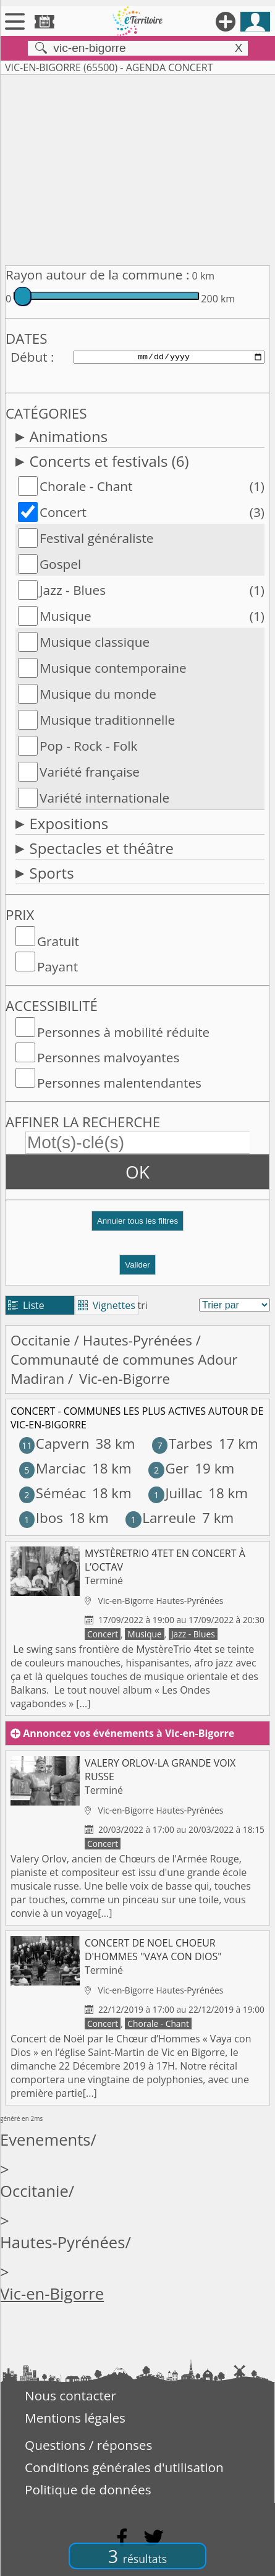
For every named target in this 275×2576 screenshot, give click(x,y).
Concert (63, 512)
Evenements (45, 2140)
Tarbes (182, 1443)
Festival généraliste (97, 538)
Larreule (160, 1517)
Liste (26, 1305)
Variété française (90, 771)
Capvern (54, 1443)
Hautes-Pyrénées (137, 1340)
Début (29, 356)
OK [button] (137, 1172)
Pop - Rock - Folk (88, 745)
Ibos (41, 1517)
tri (143, 1305)
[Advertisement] (137, 167)
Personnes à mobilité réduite (123, 1032)
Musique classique (95, 641)
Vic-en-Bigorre (52, 2294)
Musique (65, 616)
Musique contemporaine (113, 667)
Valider (137, 1264)
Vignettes (106, 1305)
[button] (137, 1226)
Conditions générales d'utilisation (124, 2467)
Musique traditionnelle (107, 719)
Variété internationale (104, 797)
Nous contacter (70, 2395)
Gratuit (58, 941)
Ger (168, 1468)
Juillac (175, 1493)
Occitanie (40, 1340)
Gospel (60, 564)
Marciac (52, 1468)
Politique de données (88, 2489)
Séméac (53, 1493)
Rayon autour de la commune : (97, 274)
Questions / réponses (88, 2445)
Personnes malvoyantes (108, 1057)
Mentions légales (75, 2417)
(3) (257, 512)
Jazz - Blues (73, 590)
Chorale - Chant (86, 486)
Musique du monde (98, 693)
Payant (57, 966)
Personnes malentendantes (119, 1082)
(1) (257, 486)
